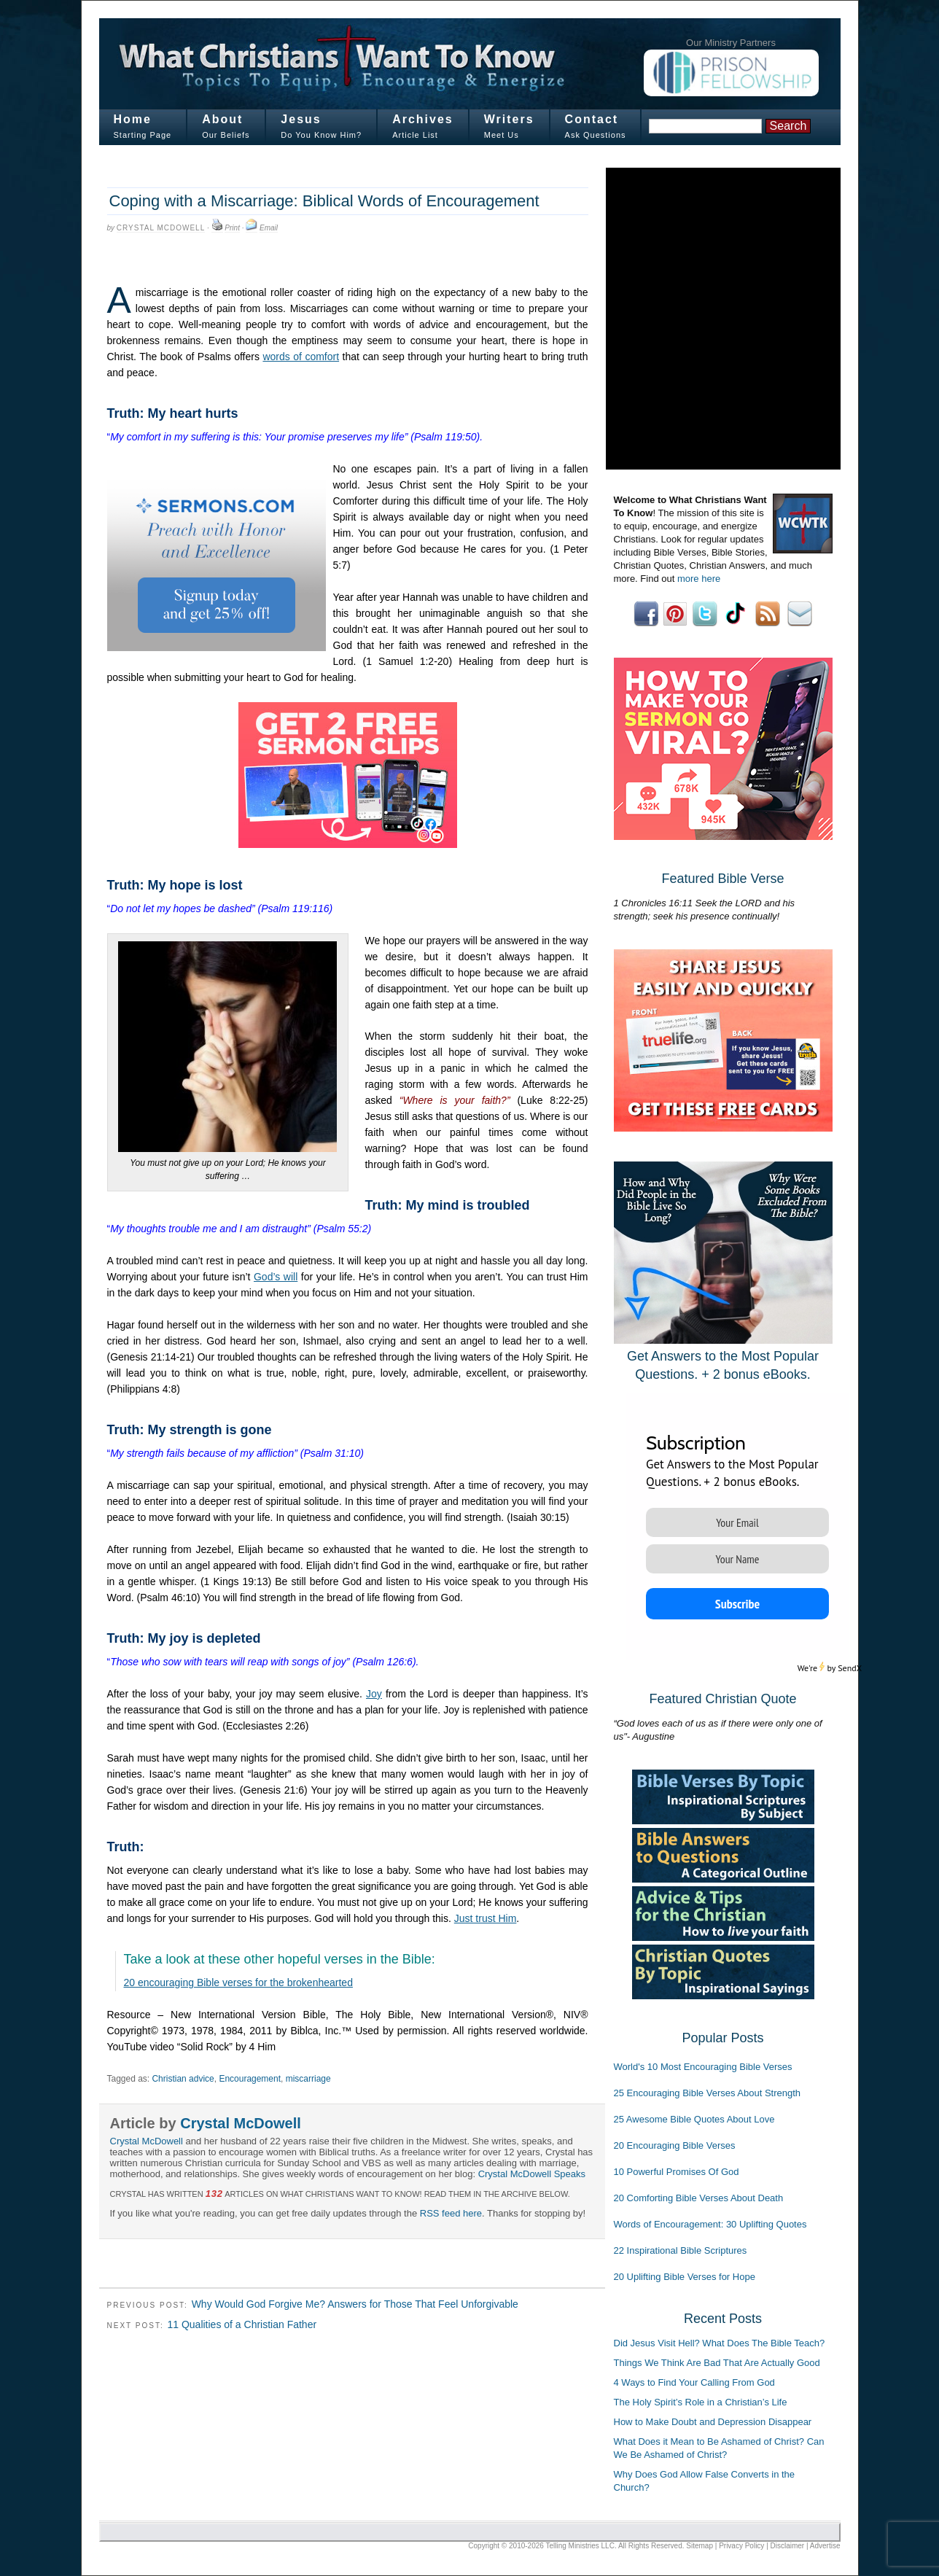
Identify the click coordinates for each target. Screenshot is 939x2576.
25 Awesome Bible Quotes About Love (694, 2119)
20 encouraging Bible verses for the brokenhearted (238, 1982)
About (222, 119)
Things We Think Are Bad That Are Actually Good (717, 2362)
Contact (592, 119)
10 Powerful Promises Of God (676, 2171)
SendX (850, 1667)
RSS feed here (451, 2213)
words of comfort (300, 356)
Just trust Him (485, 1918)
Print (232, 228)
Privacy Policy (741, 2546)
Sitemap (699, 2546)
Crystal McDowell (161, 228)
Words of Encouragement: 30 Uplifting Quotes (710, 2224)
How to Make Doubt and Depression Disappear (713, 2421)
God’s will (275, 1277)
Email (269, 228)
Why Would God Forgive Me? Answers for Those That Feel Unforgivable (355, 2304)
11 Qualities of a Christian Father (241, 2324)
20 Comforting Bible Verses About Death (699, 2197)
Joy (374, 1694)
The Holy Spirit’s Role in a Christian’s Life (700, 2402)
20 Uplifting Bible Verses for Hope (684, 2276)
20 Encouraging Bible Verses (675, 2145)
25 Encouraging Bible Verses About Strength (707, 2092)
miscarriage (308, 2079)
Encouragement (250, 2079)
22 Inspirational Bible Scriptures (680, 2250)
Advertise (825, 2546)
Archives (422, 119)
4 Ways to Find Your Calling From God (694, 2382)
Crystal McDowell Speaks (531, 2173)
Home (133, 119)
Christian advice (183, 2079)
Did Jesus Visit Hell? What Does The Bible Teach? (719, 2343)
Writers (509, 119)
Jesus (301, 119)
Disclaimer (788, 2546)
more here (698, 578)
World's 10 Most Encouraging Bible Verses (703, 2066)
